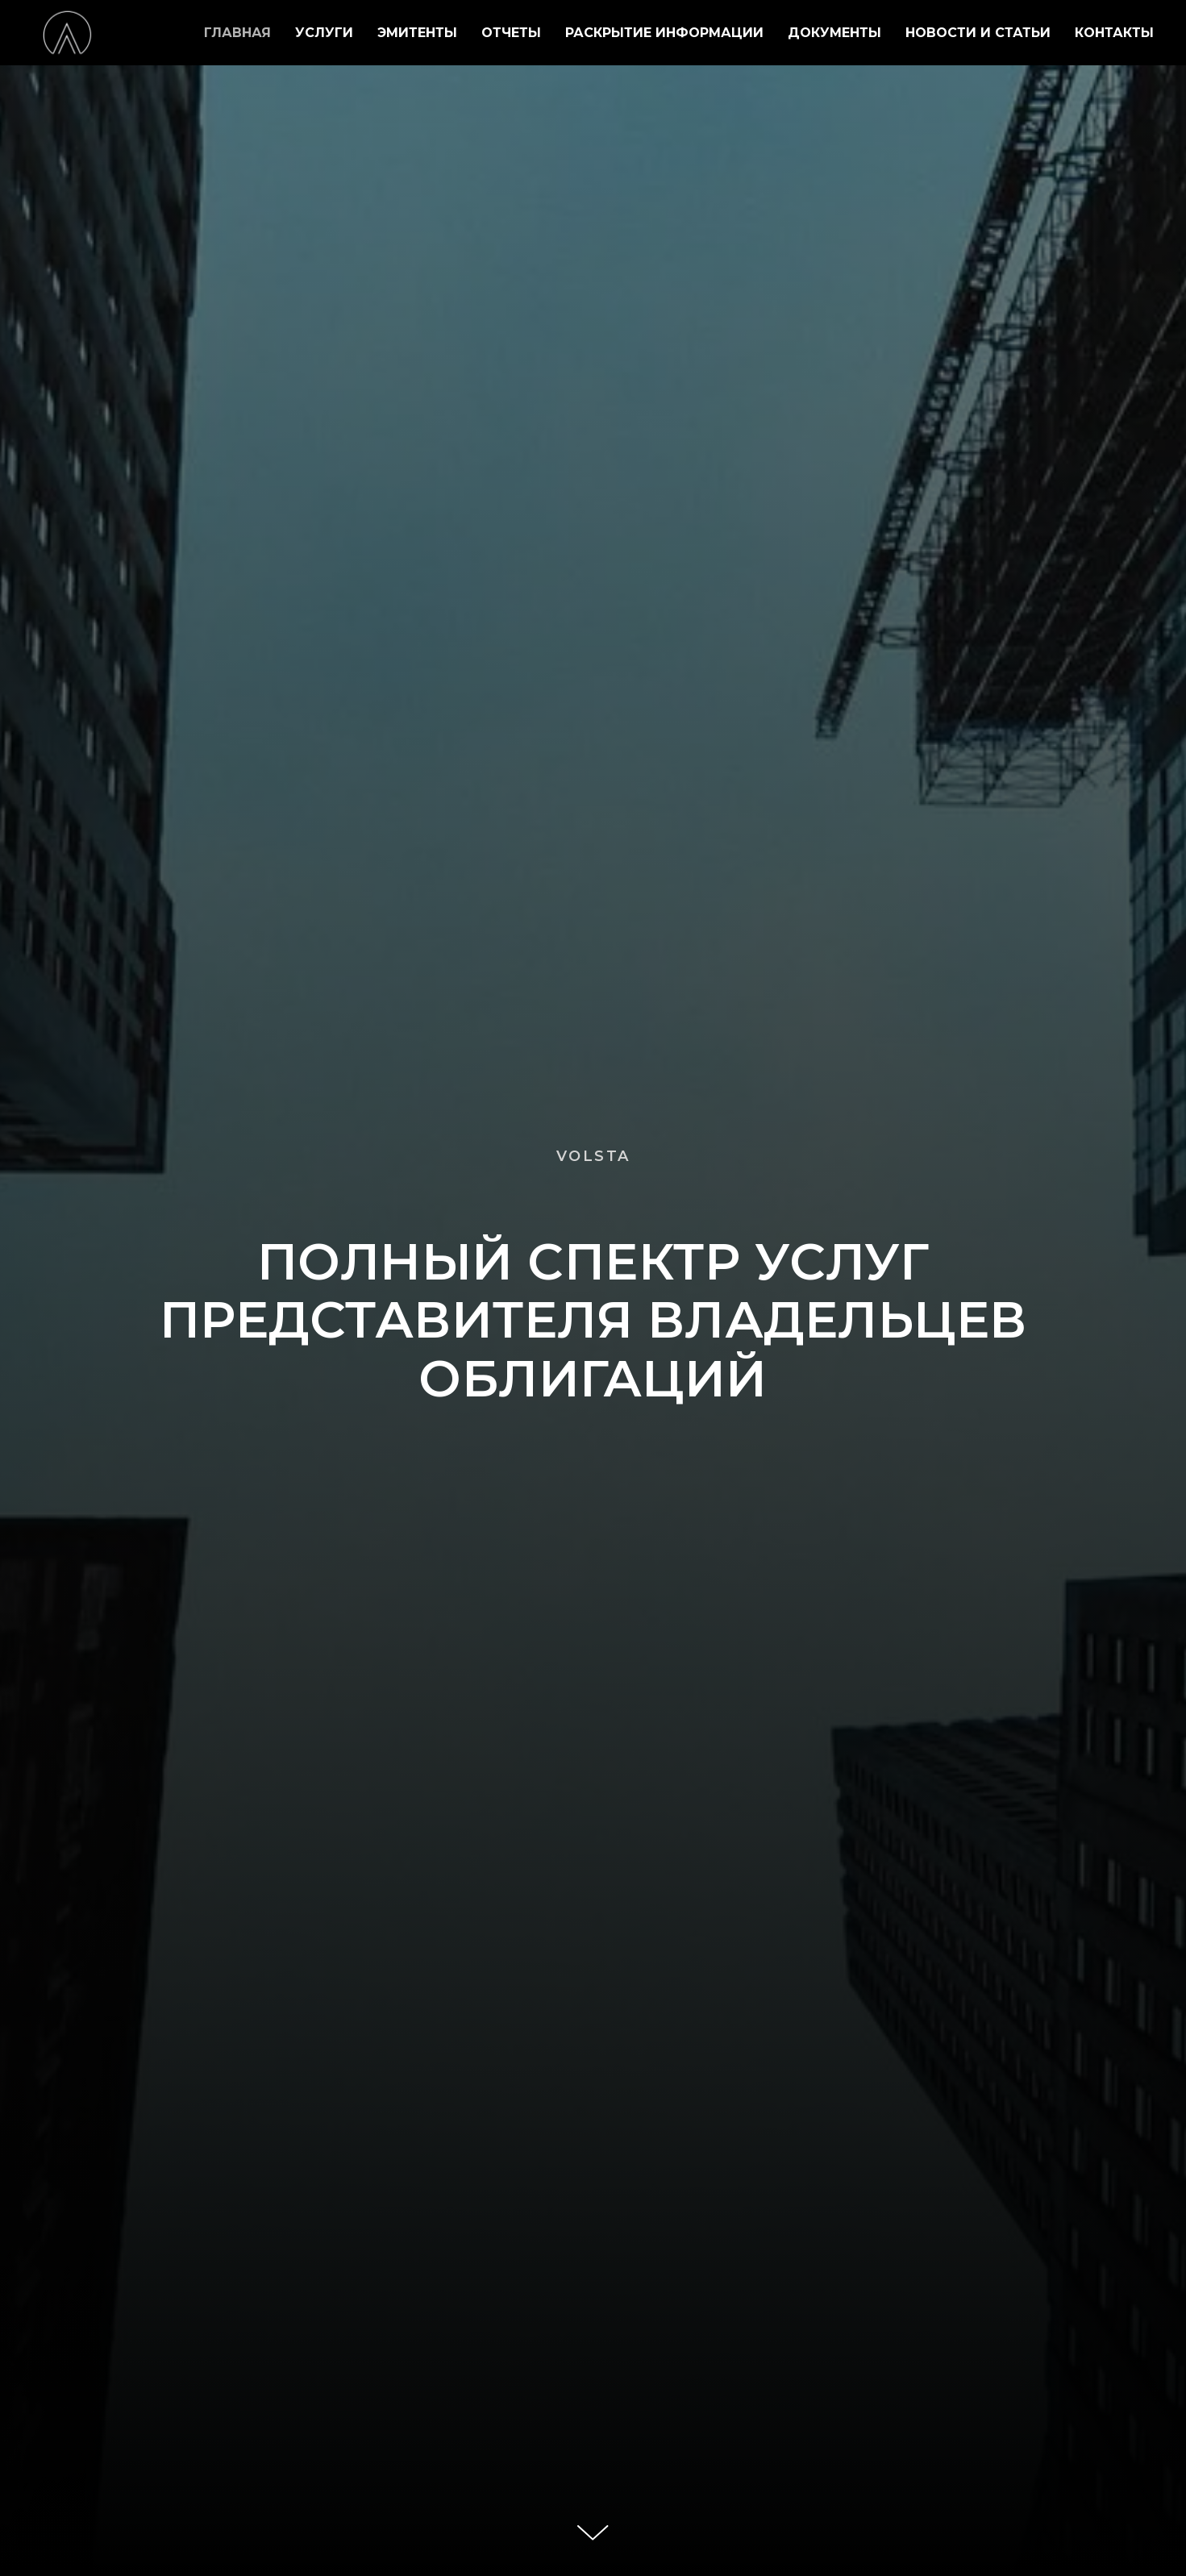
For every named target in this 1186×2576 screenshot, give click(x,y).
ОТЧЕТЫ (511, 32)
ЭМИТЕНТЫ (417, 32)
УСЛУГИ (324, 32)
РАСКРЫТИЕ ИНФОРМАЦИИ (664, 32)
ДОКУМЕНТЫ (834, 32)
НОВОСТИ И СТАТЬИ (978, 32)
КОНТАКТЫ (1114, 32)
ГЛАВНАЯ (237, 32)
